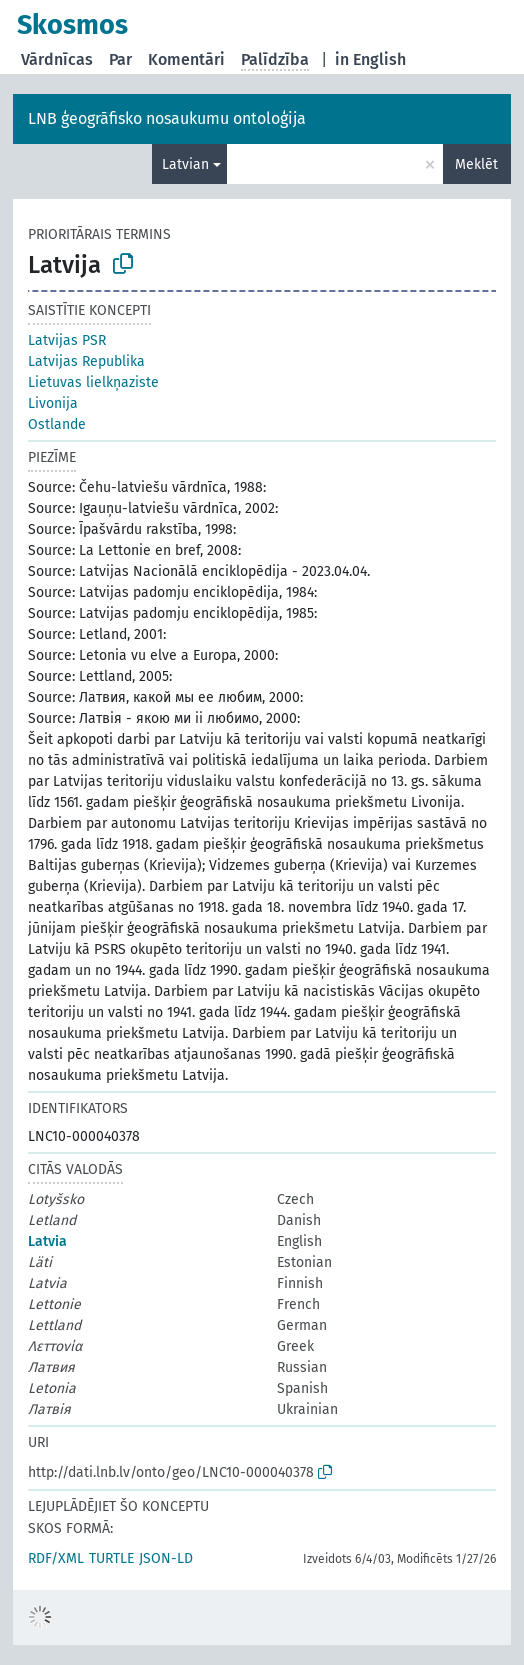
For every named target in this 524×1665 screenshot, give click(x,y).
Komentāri (186, 59)
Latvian (185, 164)
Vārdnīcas (57, 59)
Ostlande (57, 424)
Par (120, 59)
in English (370, 59)
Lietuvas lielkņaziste (93, 382)
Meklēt (476, 164)
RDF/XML (56, 1558)
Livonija (53, 403)
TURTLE (111, 1558)
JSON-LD (166, 1558)
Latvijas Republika (86, 361)
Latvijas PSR (67, 340)
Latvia (47, 1241)
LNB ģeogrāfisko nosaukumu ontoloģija (167, 118)
